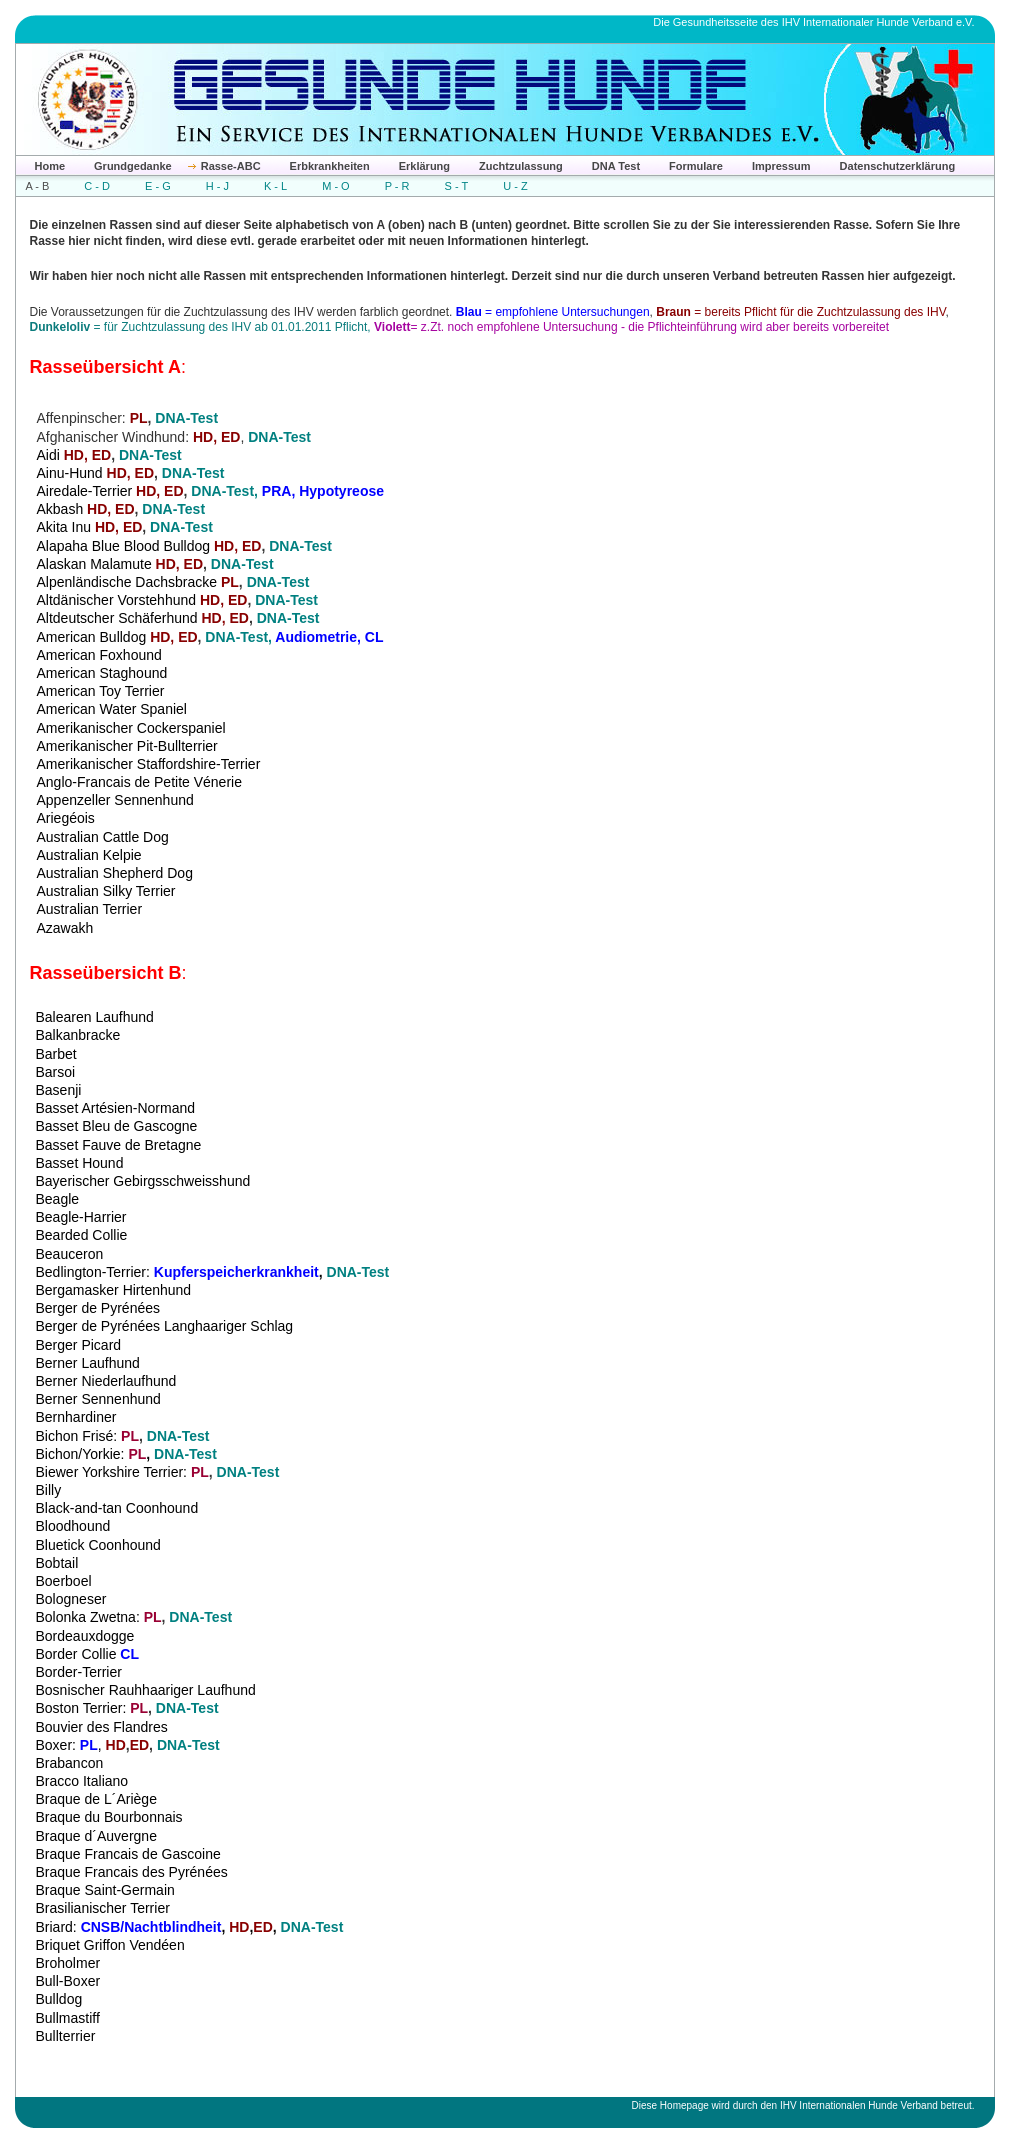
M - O (336, 186)
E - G (158, 186)
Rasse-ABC (231, 166)
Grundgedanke (133, 166)
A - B (38, 186)
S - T (457, 186)
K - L (275, 186)
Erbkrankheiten (330, 166)
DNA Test (616, 166)
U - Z (515, 186)
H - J (217, 186)
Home (50, 166)
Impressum (781, 166)
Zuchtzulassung (521, 166)
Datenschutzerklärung (898, 166)
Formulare (696, 166)
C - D (97, 186)
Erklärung (424, 166)
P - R (397, 186)
